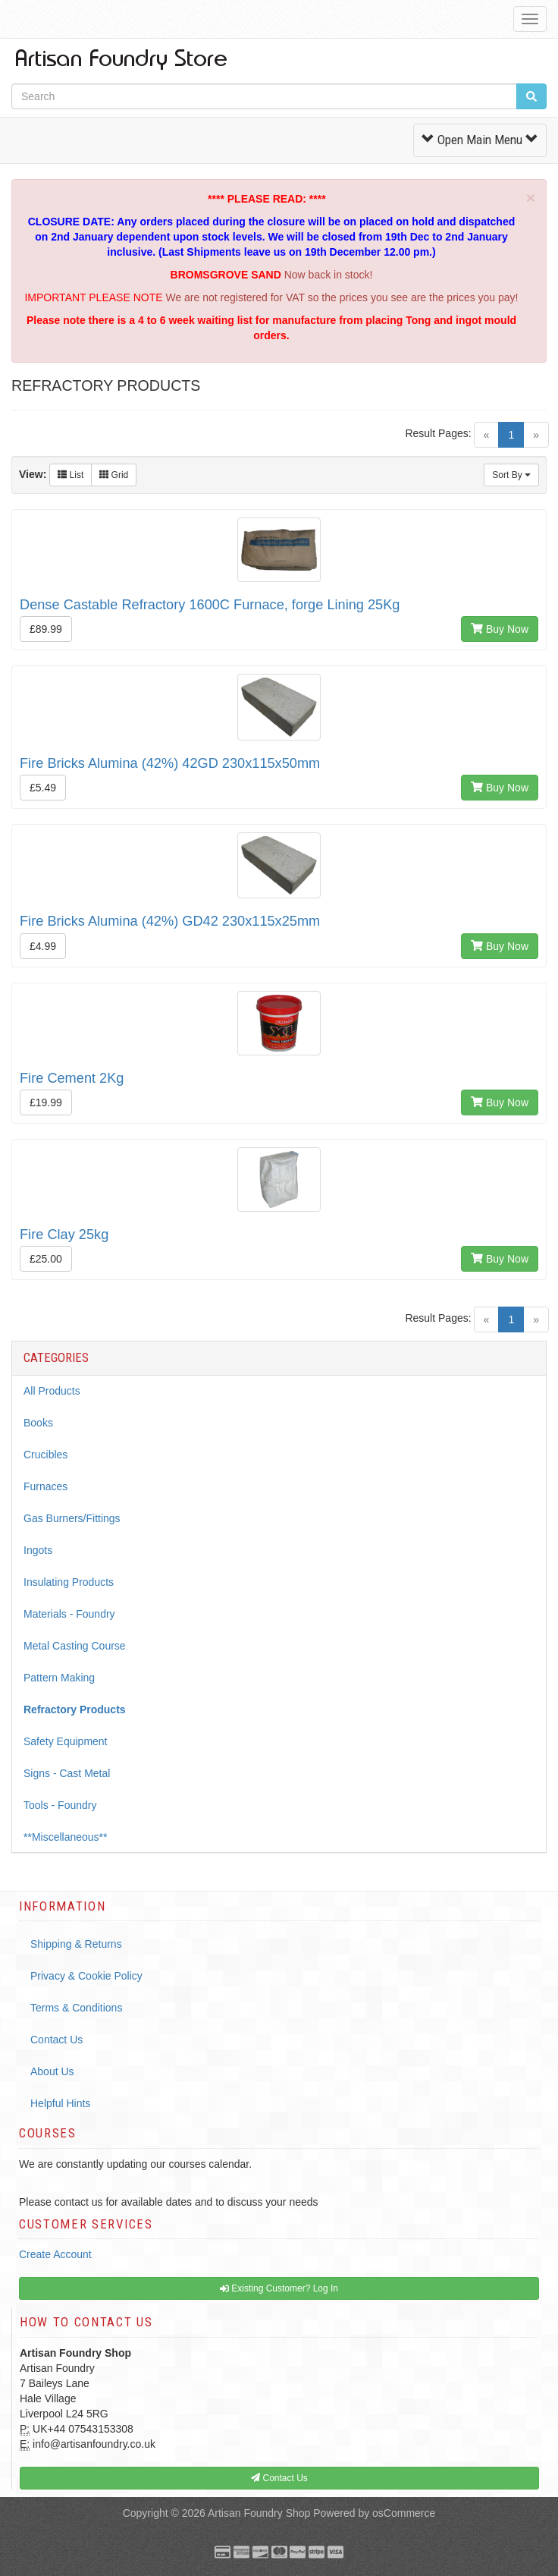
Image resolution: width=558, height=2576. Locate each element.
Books (38, 1423)
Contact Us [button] (279, 2478)
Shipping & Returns (76, 1944)
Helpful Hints (60, 2103)
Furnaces (45, 1486)
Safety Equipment (66, 1741)
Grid (113, 475)
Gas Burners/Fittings (72, 1518)
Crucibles (45, 1454)
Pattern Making (59, 1678)
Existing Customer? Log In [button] (279, 2288)
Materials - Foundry (69, 1614)
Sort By (511, 475)
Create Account (55, 2254)
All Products (52, 1391)
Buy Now (499, 629)
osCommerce (403, 2513)
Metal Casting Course (75, 1646)
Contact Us (56, 2039)
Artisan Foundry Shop (259, 2513)
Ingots (38, 1550)
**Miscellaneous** (66, 1837)
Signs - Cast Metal (67, 1773)
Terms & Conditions (76, 2008)
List (70, 475)
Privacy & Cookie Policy (86, 1976)
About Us (52, 2071)
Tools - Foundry (60, 1805)
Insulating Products (69, 1582)
